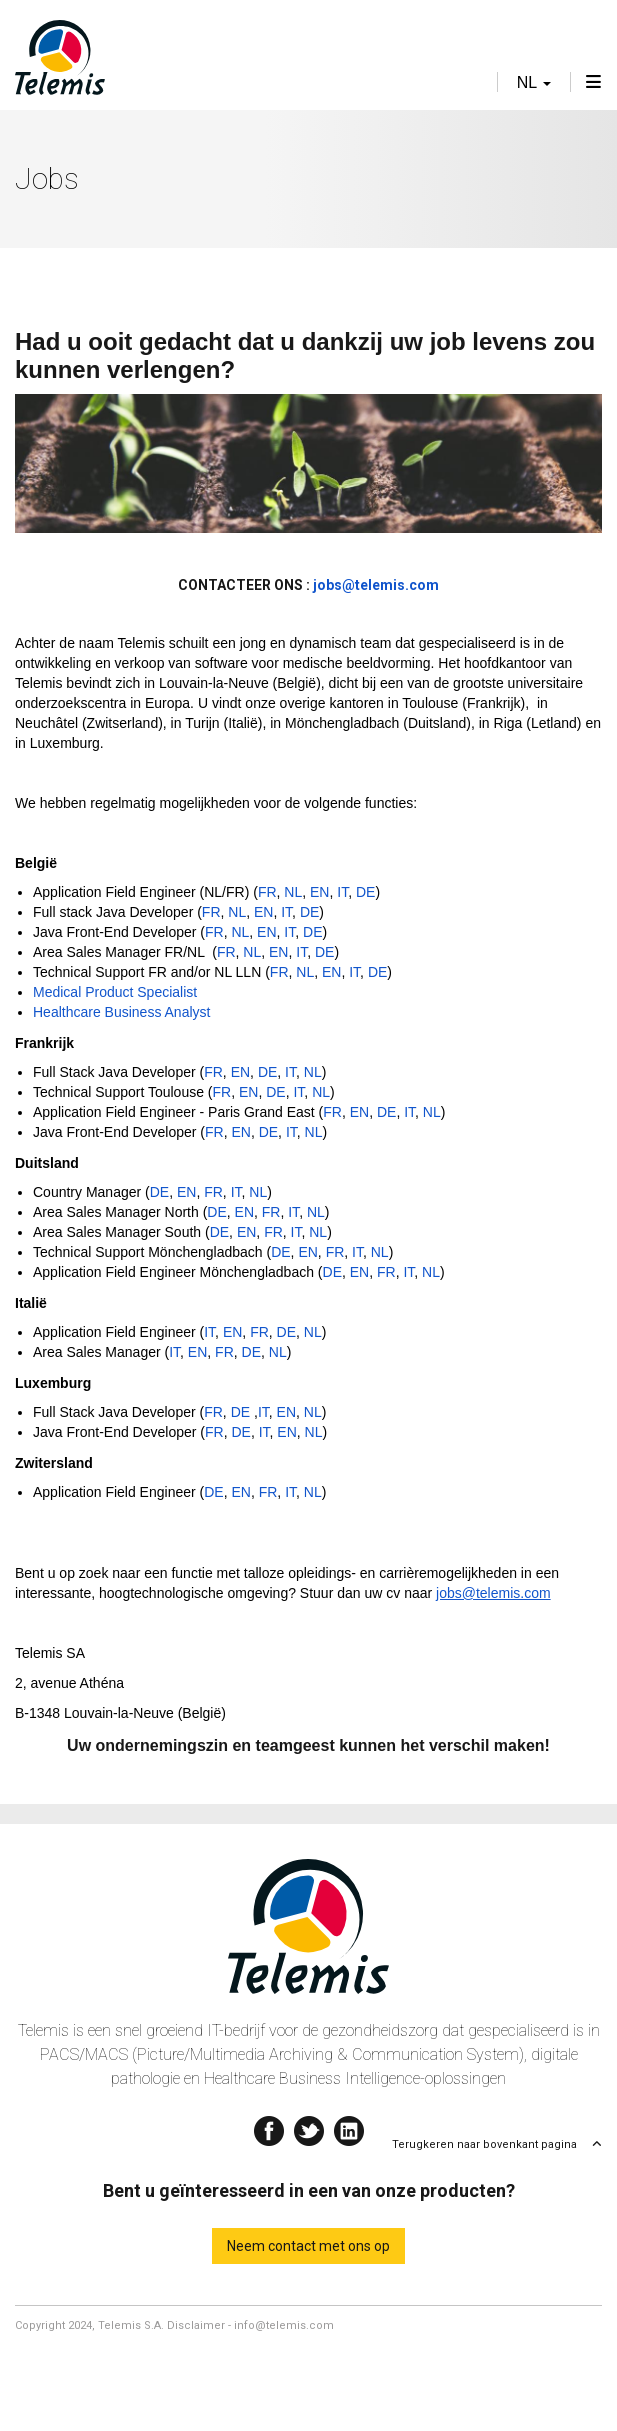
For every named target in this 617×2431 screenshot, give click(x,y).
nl (534, 82)
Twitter (309, 2126)
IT (342, 892)
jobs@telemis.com (493, 1593)
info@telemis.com (284, 2325)
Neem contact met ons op (308, 2246)
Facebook (269, 2126)
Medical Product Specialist (115, 992)
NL (293, 892)
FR (267, 892)
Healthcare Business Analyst (121, 1012)
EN (319, 892)
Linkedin (349, 2126)
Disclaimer (196, 2325)
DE (365, 892)
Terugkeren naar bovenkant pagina (484, 2144)
